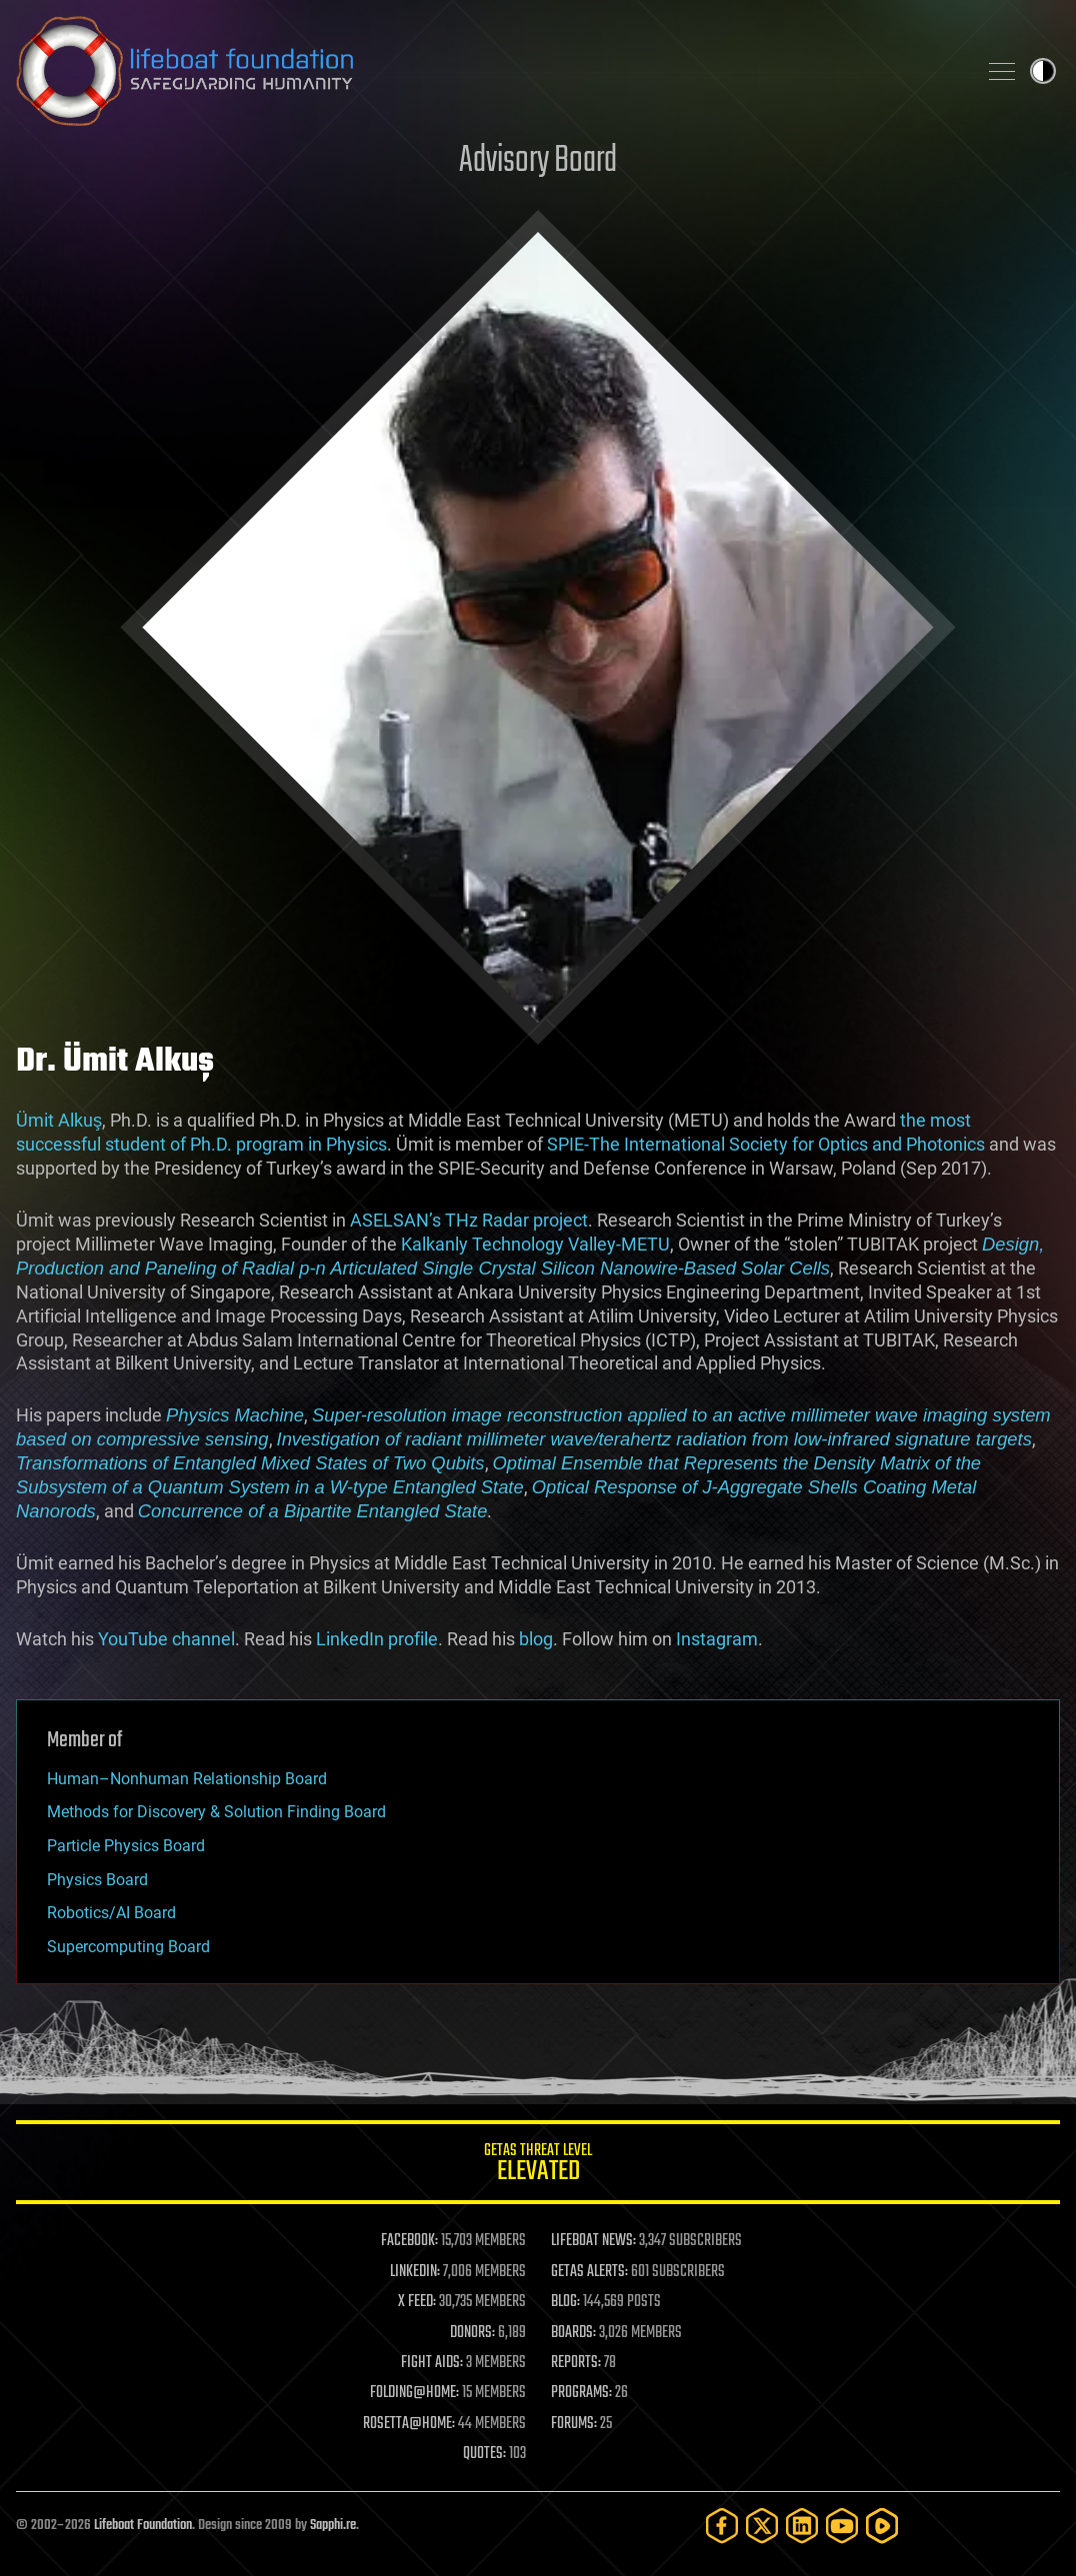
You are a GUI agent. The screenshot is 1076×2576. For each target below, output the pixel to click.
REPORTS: (576, 2363)
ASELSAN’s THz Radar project (469, 1220)
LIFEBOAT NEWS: (593, 2241)
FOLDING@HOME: (414, 2393)
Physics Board (97, 1879)
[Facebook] (722, 2525)
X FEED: (417, 2302)
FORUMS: (574, 2424)
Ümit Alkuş (59, 1120)
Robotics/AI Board (111, 1912)
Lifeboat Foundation (143, 2525)
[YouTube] (842, 2525)
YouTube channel (166, 1638)
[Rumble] (882, 2525)
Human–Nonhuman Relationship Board (187, 1778)
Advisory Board (538, 161)
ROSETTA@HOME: (409, 2424)
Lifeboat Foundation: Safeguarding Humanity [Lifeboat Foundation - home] (488, 71)
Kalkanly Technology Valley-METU (535, 1244)
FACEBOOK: (409, 2241)
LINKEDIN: (415, 2272)
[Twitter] (762, 2525)
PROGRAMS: (581, 2393)
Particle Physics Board (126, 1845)
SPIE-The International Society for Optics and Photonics (766, 1144)
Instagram (717, 1638)
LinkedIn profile (377, 1638)
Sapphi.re (333, 2525)
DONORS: (472, 2333)
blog (536, 1638)
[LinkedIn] (802, 2525)
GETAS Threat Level (538, 2165)
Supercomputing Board (128, 1946)
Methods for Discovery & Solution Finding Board (216, 1811)
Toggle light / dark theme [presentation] (1043, 71)
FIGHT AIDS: (432, 2363)
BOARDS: (573, 2333)
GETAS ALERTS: (589, 2272)
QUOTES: (484, 2454)
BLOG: (565, 2302)
